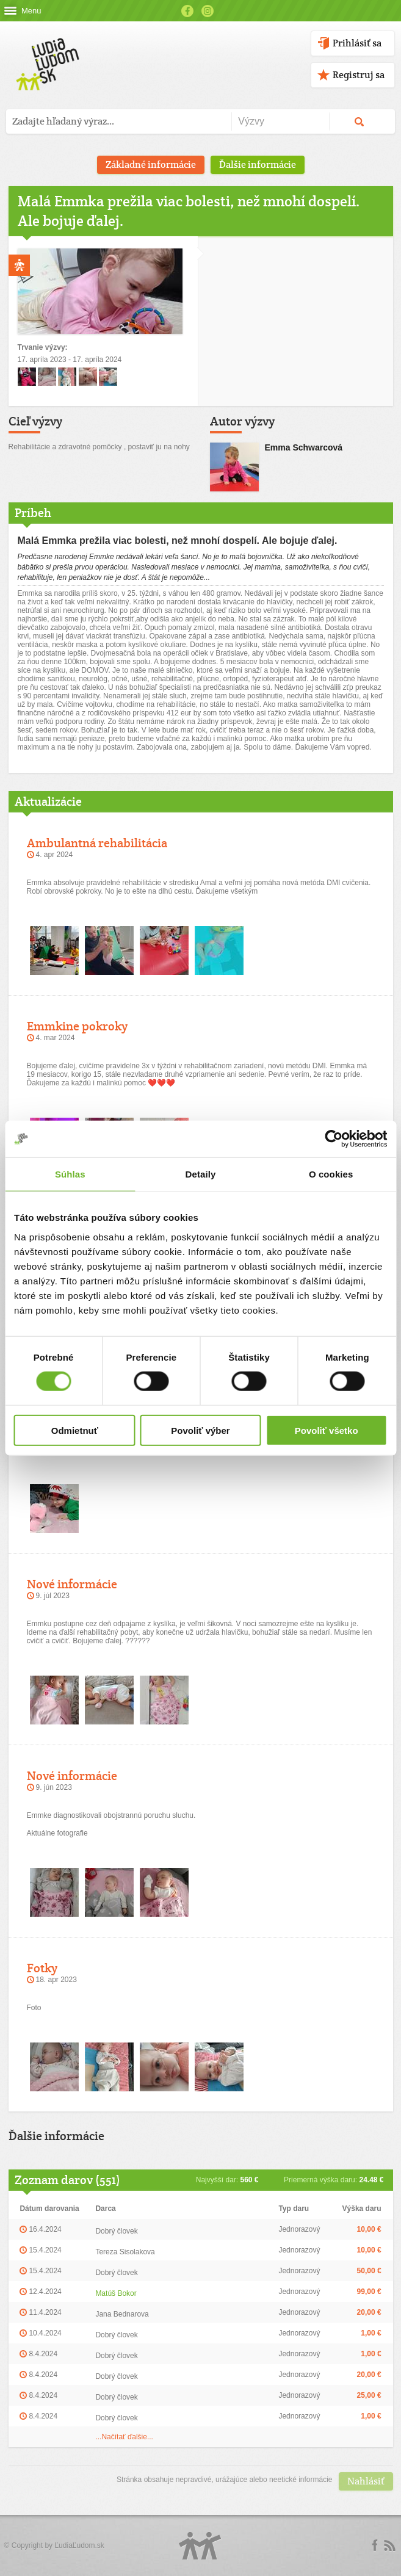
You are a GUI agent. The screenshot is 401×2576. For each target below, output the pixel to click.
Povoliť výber (200, 1430)
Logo (200, 2545)
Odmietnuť (74, 1430)
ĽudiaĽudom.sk (79, 2545)
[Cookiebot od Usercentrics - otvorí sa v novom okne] (333, 1139)
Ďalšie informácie (257, 164)
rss (389, 2545)
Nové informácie (72, 1584)
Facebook (187, 11)
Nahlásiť (366, 2481)
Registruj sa (359, 74)
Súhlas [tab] (70, 1174)
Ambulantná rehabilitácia (97, 843)
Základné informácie (151, 164)
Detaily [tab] (201, 1174)
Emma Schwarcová (304, 447)
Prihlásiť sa (357, 43)
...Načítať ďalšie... (124, 2437)
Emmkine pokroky (77, 1026)
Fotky (42, 1968)
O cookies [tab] (331, 1174)
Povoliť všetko (326, 1430)
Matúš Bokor (115, 2293)
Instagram (207, 11)
